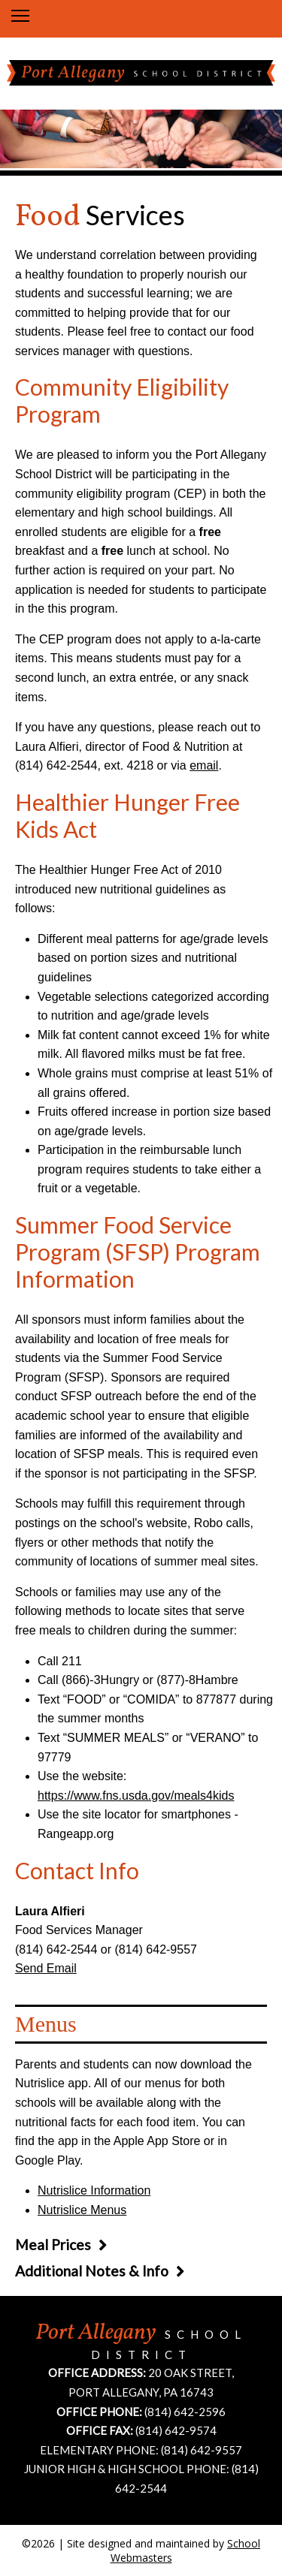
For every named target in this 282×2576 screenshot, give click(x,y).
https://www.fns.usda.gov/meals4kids (136, 1795)
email (204, 765)
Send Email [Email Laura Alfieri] (46, 1968)
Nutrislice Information (94, 2190)
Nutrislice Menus (82, 2210)
